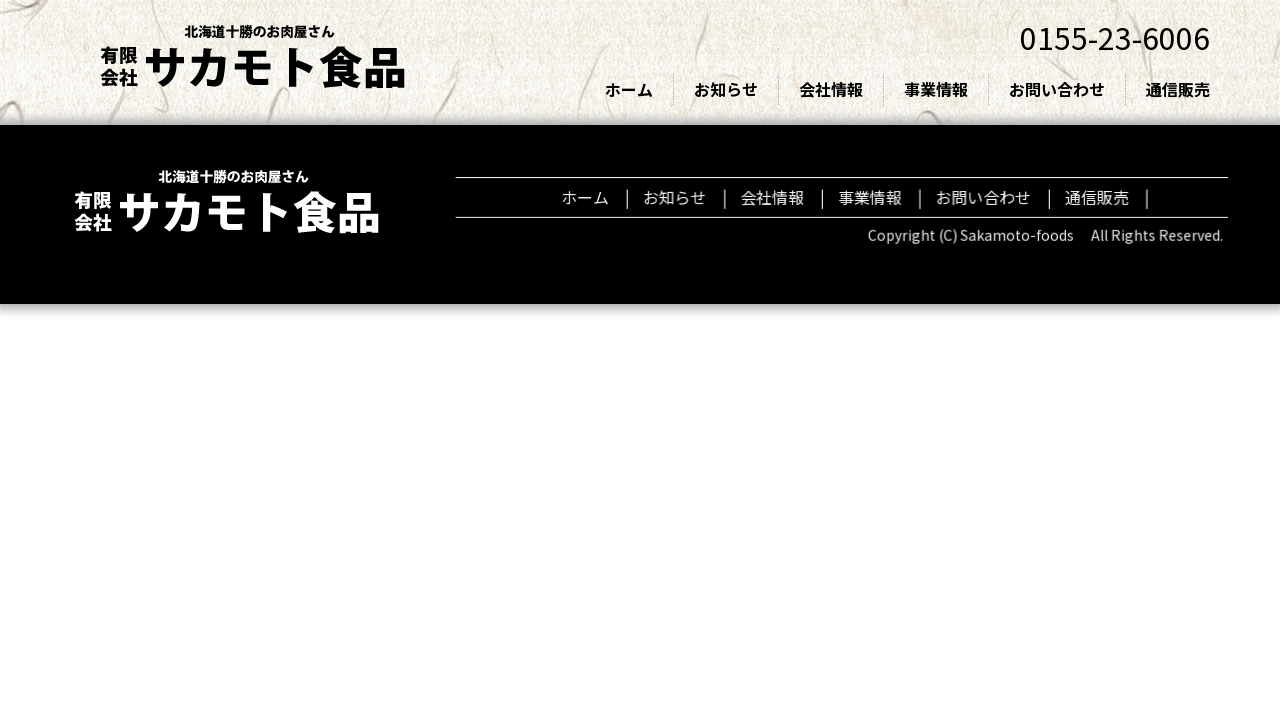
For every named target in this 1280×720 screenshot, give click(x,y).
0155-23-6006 (1115, 37)
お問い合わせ (1057, 89)
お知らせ (726, 89)
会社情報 (831, 89)
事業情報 (936, 89)
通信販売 (1178, 89)
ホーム (629, 89)
